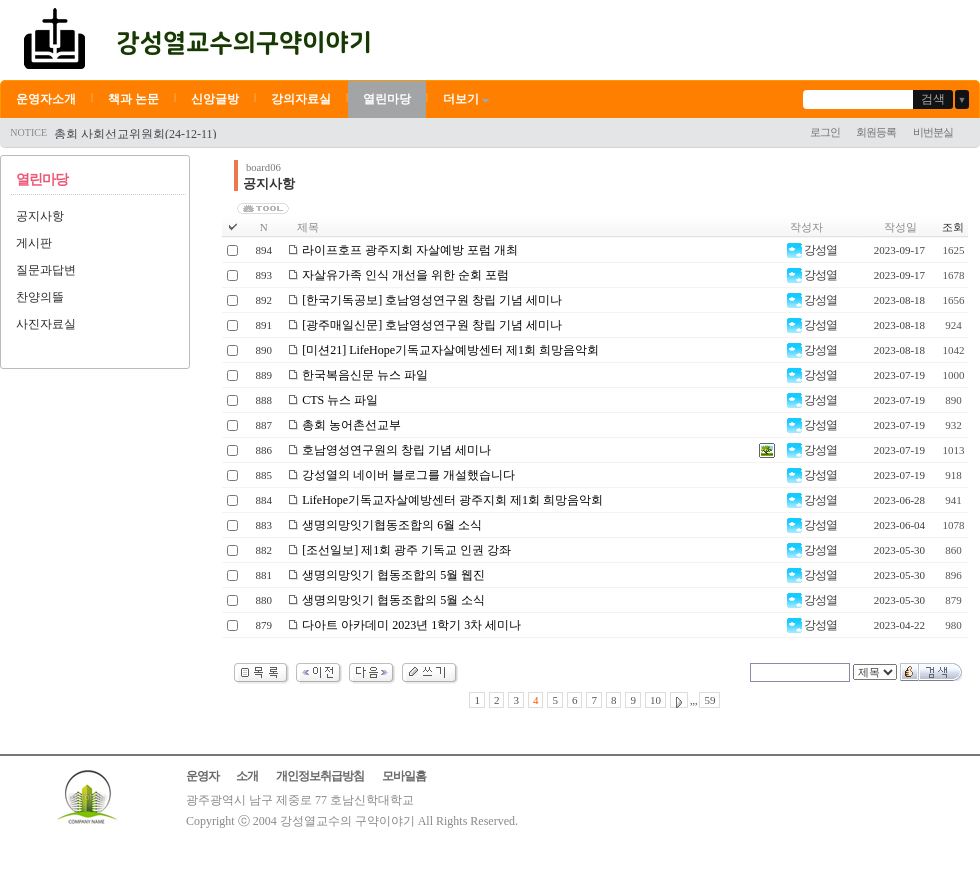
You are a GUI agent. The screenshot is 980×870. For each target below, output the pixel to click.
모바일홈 (404, 776)
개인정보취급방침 (320, 776)
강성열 (812, 250)
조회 (953, 227)
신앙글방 (215, 99)
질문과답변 (46, 270)
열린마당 (387, 99)
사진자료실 (46, 324)
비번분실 (933, 132)
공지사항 (40, 216)
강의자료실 (301, 99)
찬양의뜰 (40, 297)
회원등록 (876, 132)
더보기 (467, 99)
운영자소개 (46, 99)
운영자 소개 (222, 776)
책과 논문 (133, 99)
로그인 (825, 132)
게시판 (34, 243)
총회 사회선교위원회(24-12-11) (135, 134)
